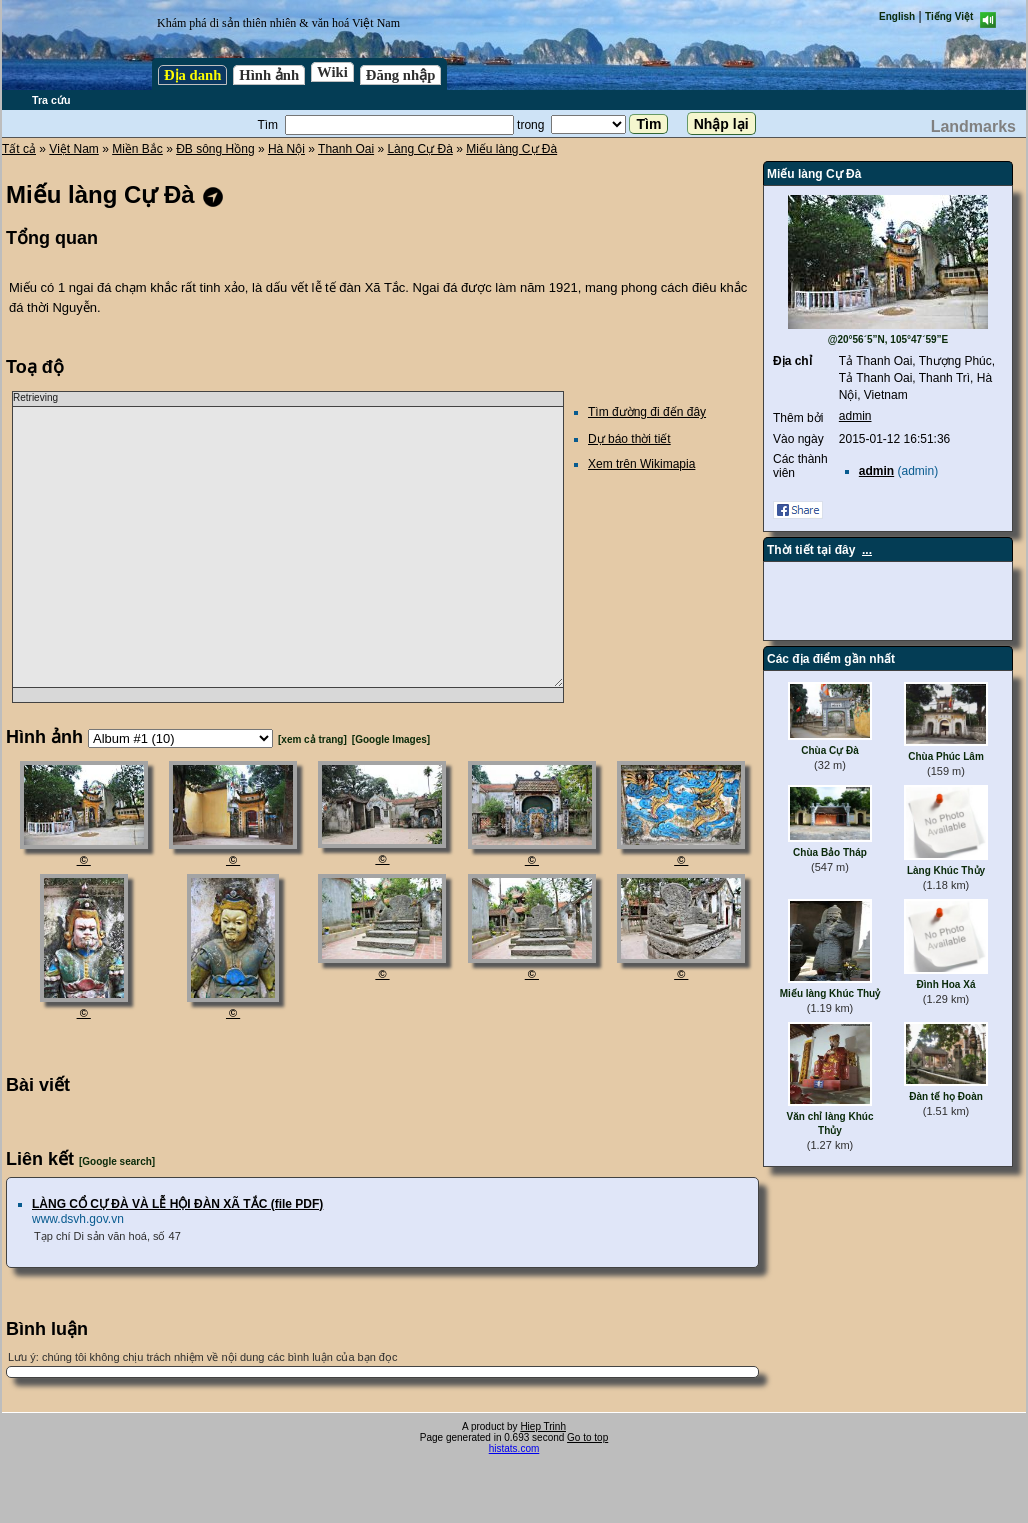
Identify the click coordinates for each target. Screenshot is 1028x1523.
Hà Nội (286, 149)
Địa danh (192, 75)
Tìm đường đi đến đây (647, 412)
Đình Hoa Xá (946, 984)
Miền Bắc (137, 149)
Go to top (587, 1437)
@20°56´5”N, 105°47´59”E (888, 339)
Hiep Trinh (543, 1426)
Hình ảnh (269, 75)
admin (855, 416)
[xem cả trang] (312, 739)
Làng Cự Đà (419, 149)
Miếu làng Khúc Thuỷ (830, 993)
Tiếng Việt (949, 16)
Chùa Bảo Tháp (830, 852)
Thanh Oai (346, 149)
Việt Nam (73, 149)
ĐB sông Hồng (215, 149)
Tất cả (19, 149)
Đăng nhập (401, 75)
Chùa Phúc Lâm (946, 756)
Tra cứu (51, 100)
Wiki (332, 72)
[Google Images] (391, 739)
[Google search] (117, 1161)
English (897, 16)
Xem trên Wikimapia (641, 464)
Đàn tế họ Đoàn (946, 1096)
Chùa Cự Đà (830, 750)
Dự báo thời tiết (629, 439)
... (867, 550)
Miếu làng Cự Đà (511, 149)
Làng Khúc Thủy (946, 870)
